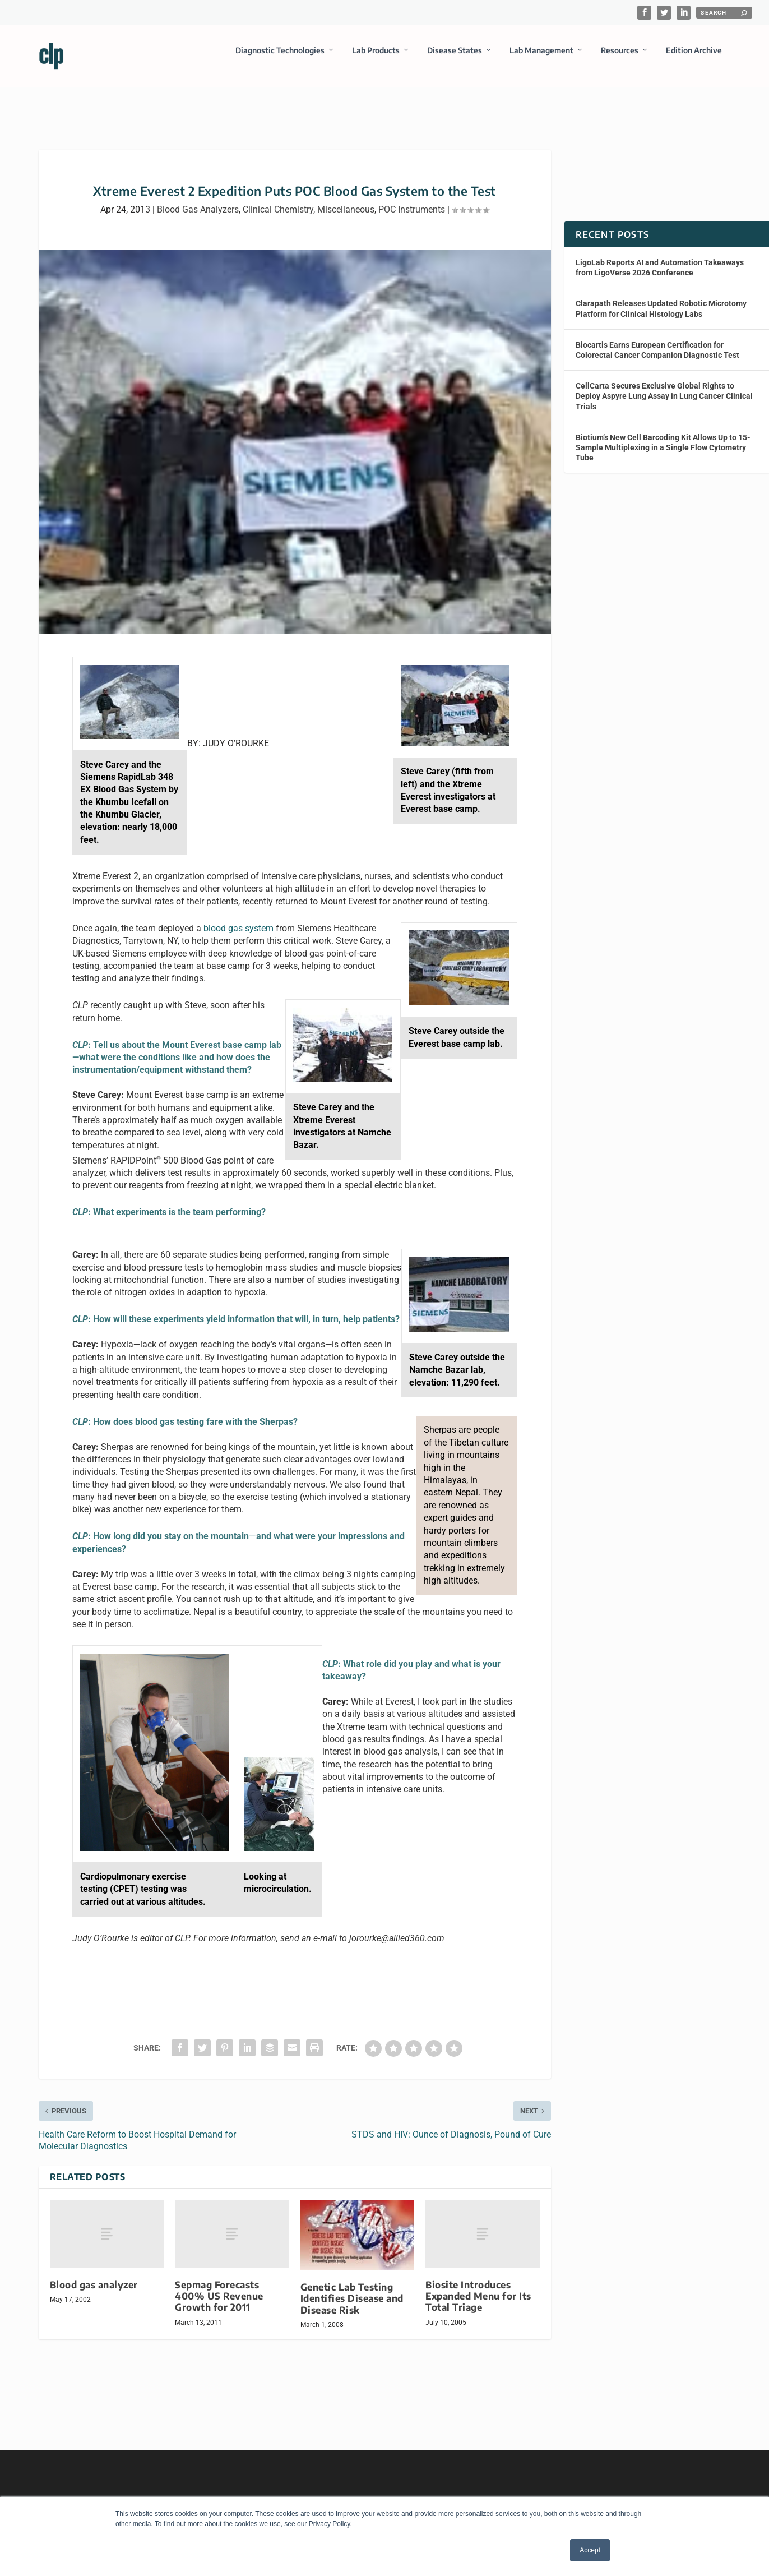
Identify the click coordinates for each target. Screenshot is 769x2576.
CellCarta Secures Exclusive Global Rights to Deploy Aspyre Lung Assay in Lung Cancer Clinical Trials (664, 385)
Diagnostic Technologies (280, 58)
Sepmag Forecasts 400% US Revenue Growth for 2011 (219, 2286)
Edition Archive (694, 58)
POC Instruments (411, 199)
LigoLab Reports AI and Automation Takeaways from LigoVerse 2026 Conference (660, 257)
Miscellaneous (345, 199)
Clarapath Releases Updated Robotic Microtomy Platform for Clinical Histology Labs (661, 298)
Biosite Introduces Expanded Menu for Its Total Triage (478, 2286)
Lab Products (376, 58)
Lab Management (541, 58)
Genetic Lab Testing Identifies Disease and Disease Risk (352, 2288)
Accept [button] (590, 2550)
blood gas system (238, 918)
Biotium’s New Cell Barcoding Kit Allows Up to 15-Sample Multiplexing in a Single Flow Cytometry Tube (663, 437)
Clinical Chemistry (278, 199)
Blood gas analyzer (94, 2274)
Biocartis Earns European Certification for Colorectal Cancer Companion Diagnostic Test (657, 339)
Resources (619, 58)
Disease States (454, 58)
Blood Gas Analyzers (198, 199)
